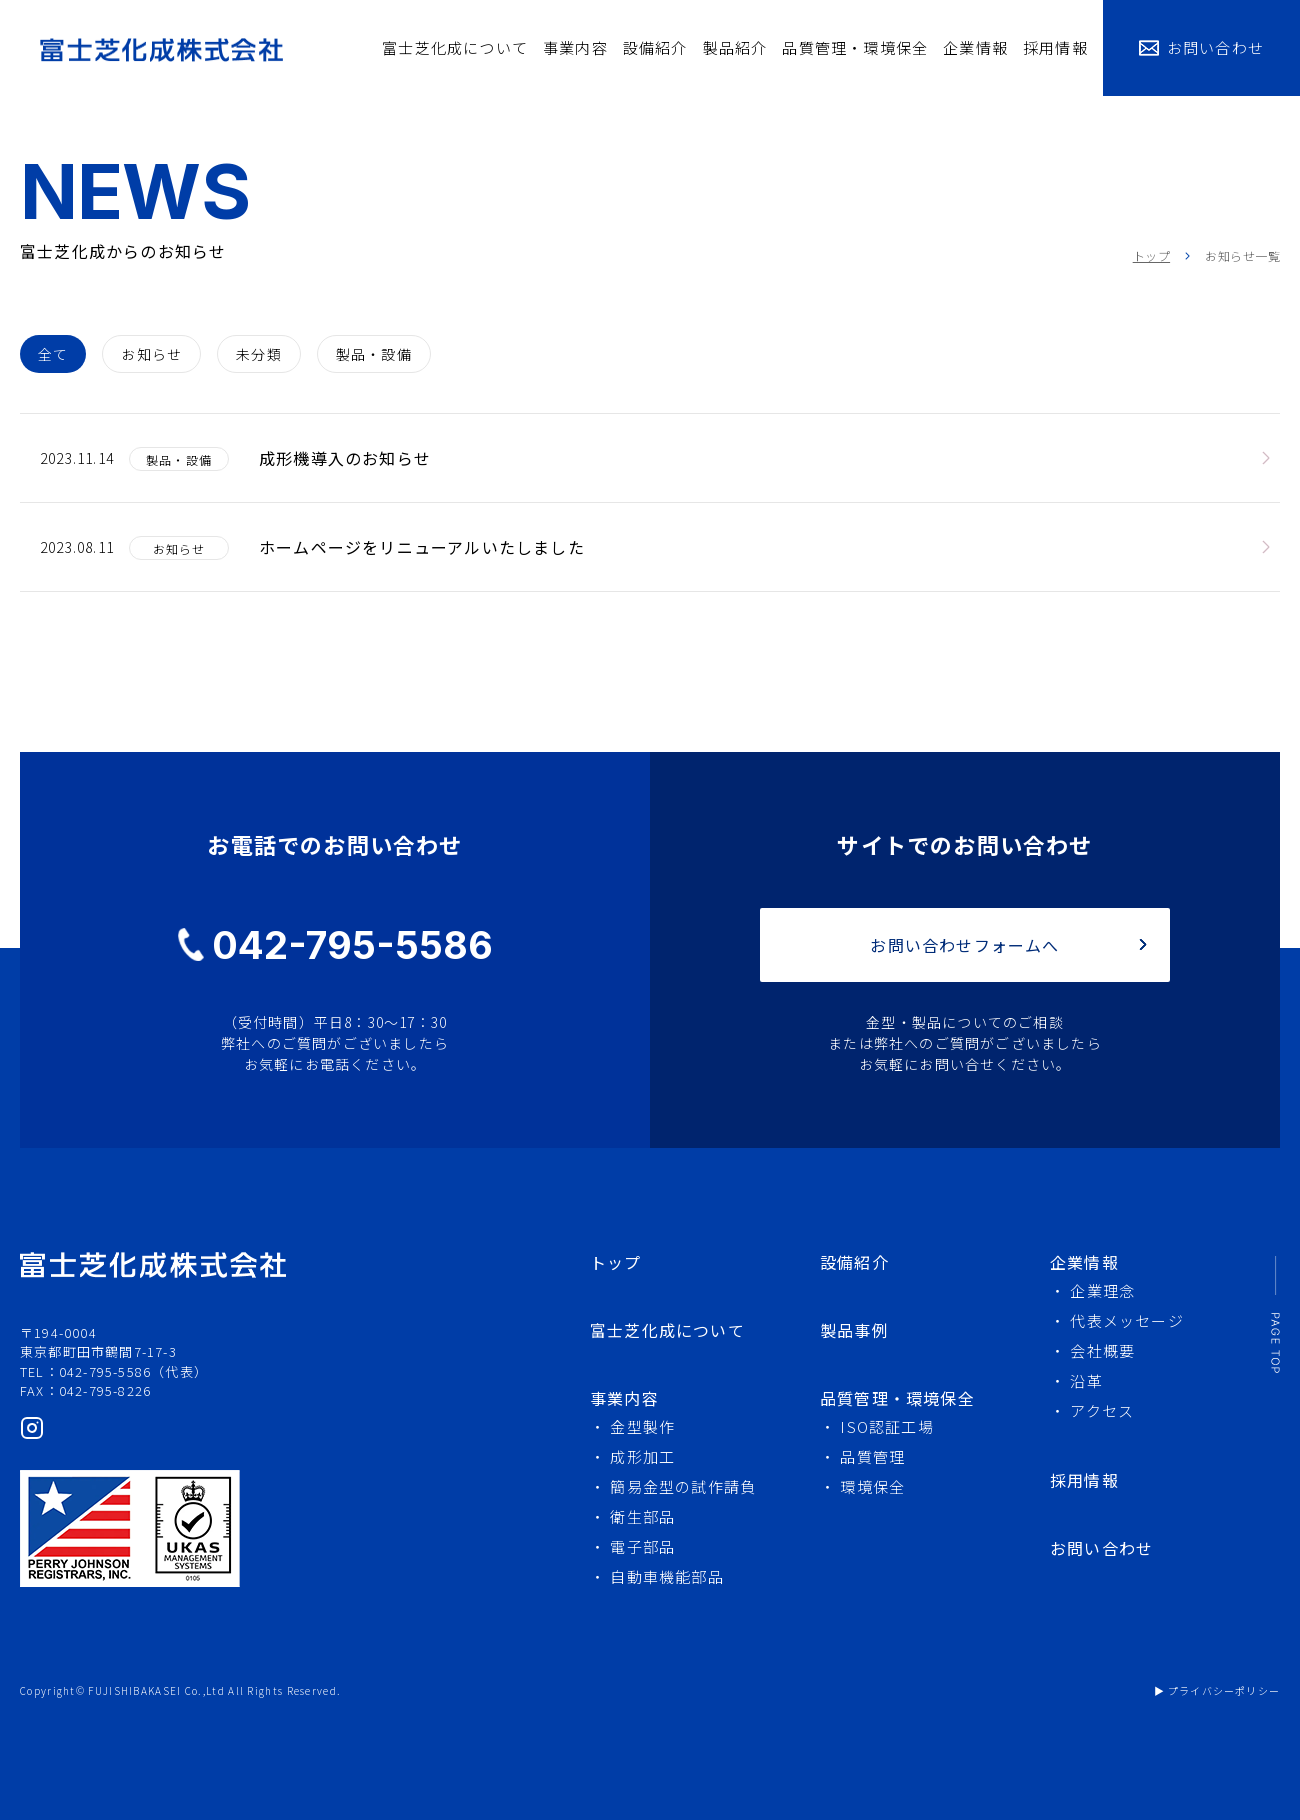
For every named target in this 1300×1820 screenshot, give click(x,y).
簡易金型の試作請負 (683, 1486)
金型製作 (642, 1426)
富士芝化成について (455, 47)
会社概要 (1102, 1350)
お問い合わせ (1215, 47)
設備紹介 (655, 47)
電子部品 (642, 1546)
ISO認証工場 (886, 1426)
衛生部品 (642, 1516)
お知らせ (151, 354)
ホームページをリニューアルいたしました (422, 547)
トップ (1151, 255)
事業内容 (575, 47)
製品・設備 (374, 354)
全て (53, 354)
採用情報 (1055, 47)
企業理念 (1102, 1290)
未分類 (259, 354)
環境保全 (872, 1486)
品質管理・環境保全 (855, 47)
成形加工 (642, 1456)
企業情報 (975, 47)
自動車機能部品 (666, 1576)
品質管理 (872, 1456)
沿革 (1086, 1380)
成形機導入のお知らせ (345, 458)
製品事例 (854, 1330)
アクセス (1102, 1410)
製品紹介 (735, 47)
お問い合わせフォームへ (964, 945)
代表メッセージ (1126, 1320)
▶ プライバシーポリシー (1217, 1690)
